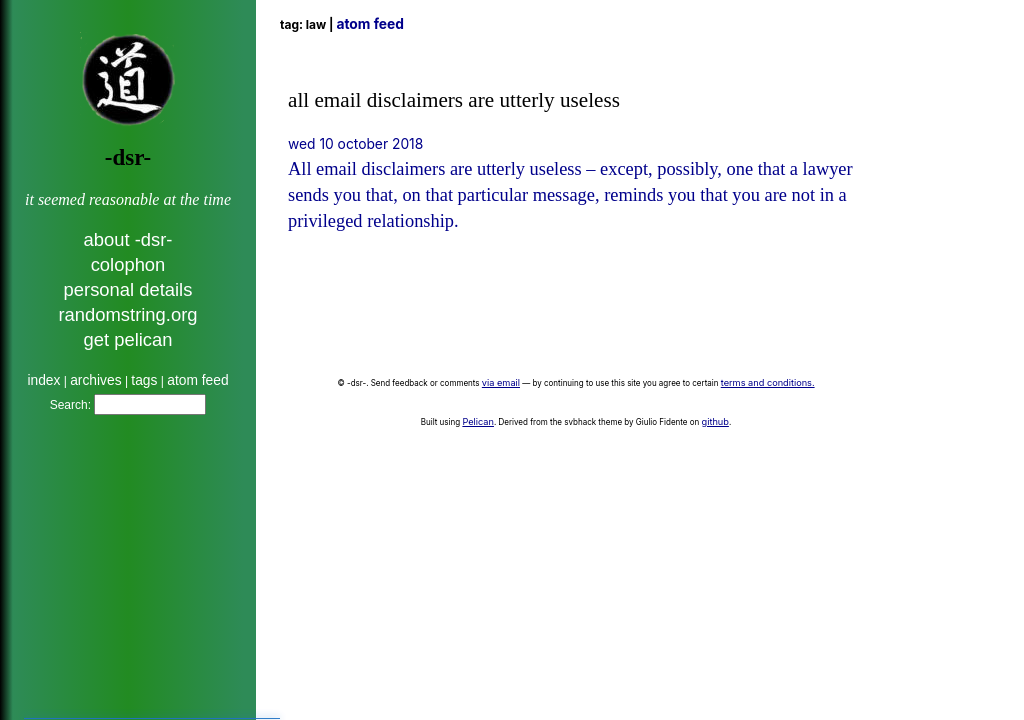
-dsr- (128, 157)
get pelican (128, 339)
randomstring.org (127, 314)
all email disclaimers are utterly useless (454, 100)
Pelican (478, 421)
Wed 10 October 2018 (355, 144)
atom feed (197, 380)
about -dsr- (128, 239)
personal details (128, 289)
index (43, 380)
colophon (128, 264)
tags (144, 380)
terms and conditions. (768, 382)
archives (95, 380)
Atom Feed (370, 24)
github (715, 421)
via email (501, 382)
